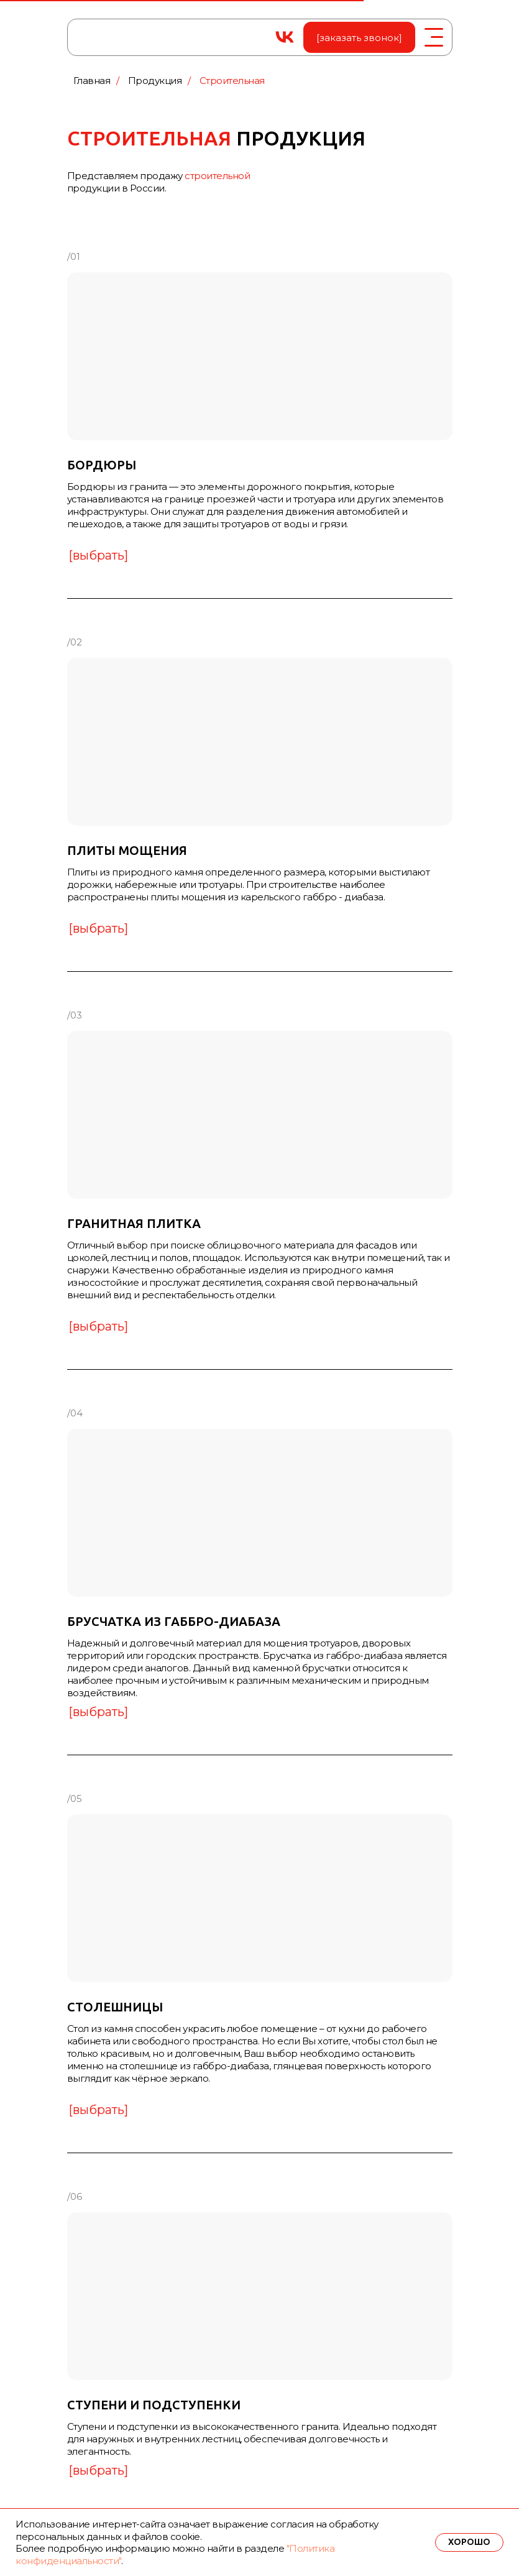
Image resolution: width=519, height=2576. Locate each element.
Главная (92, 80)
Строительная (232, 80)
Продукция (155, 80)
